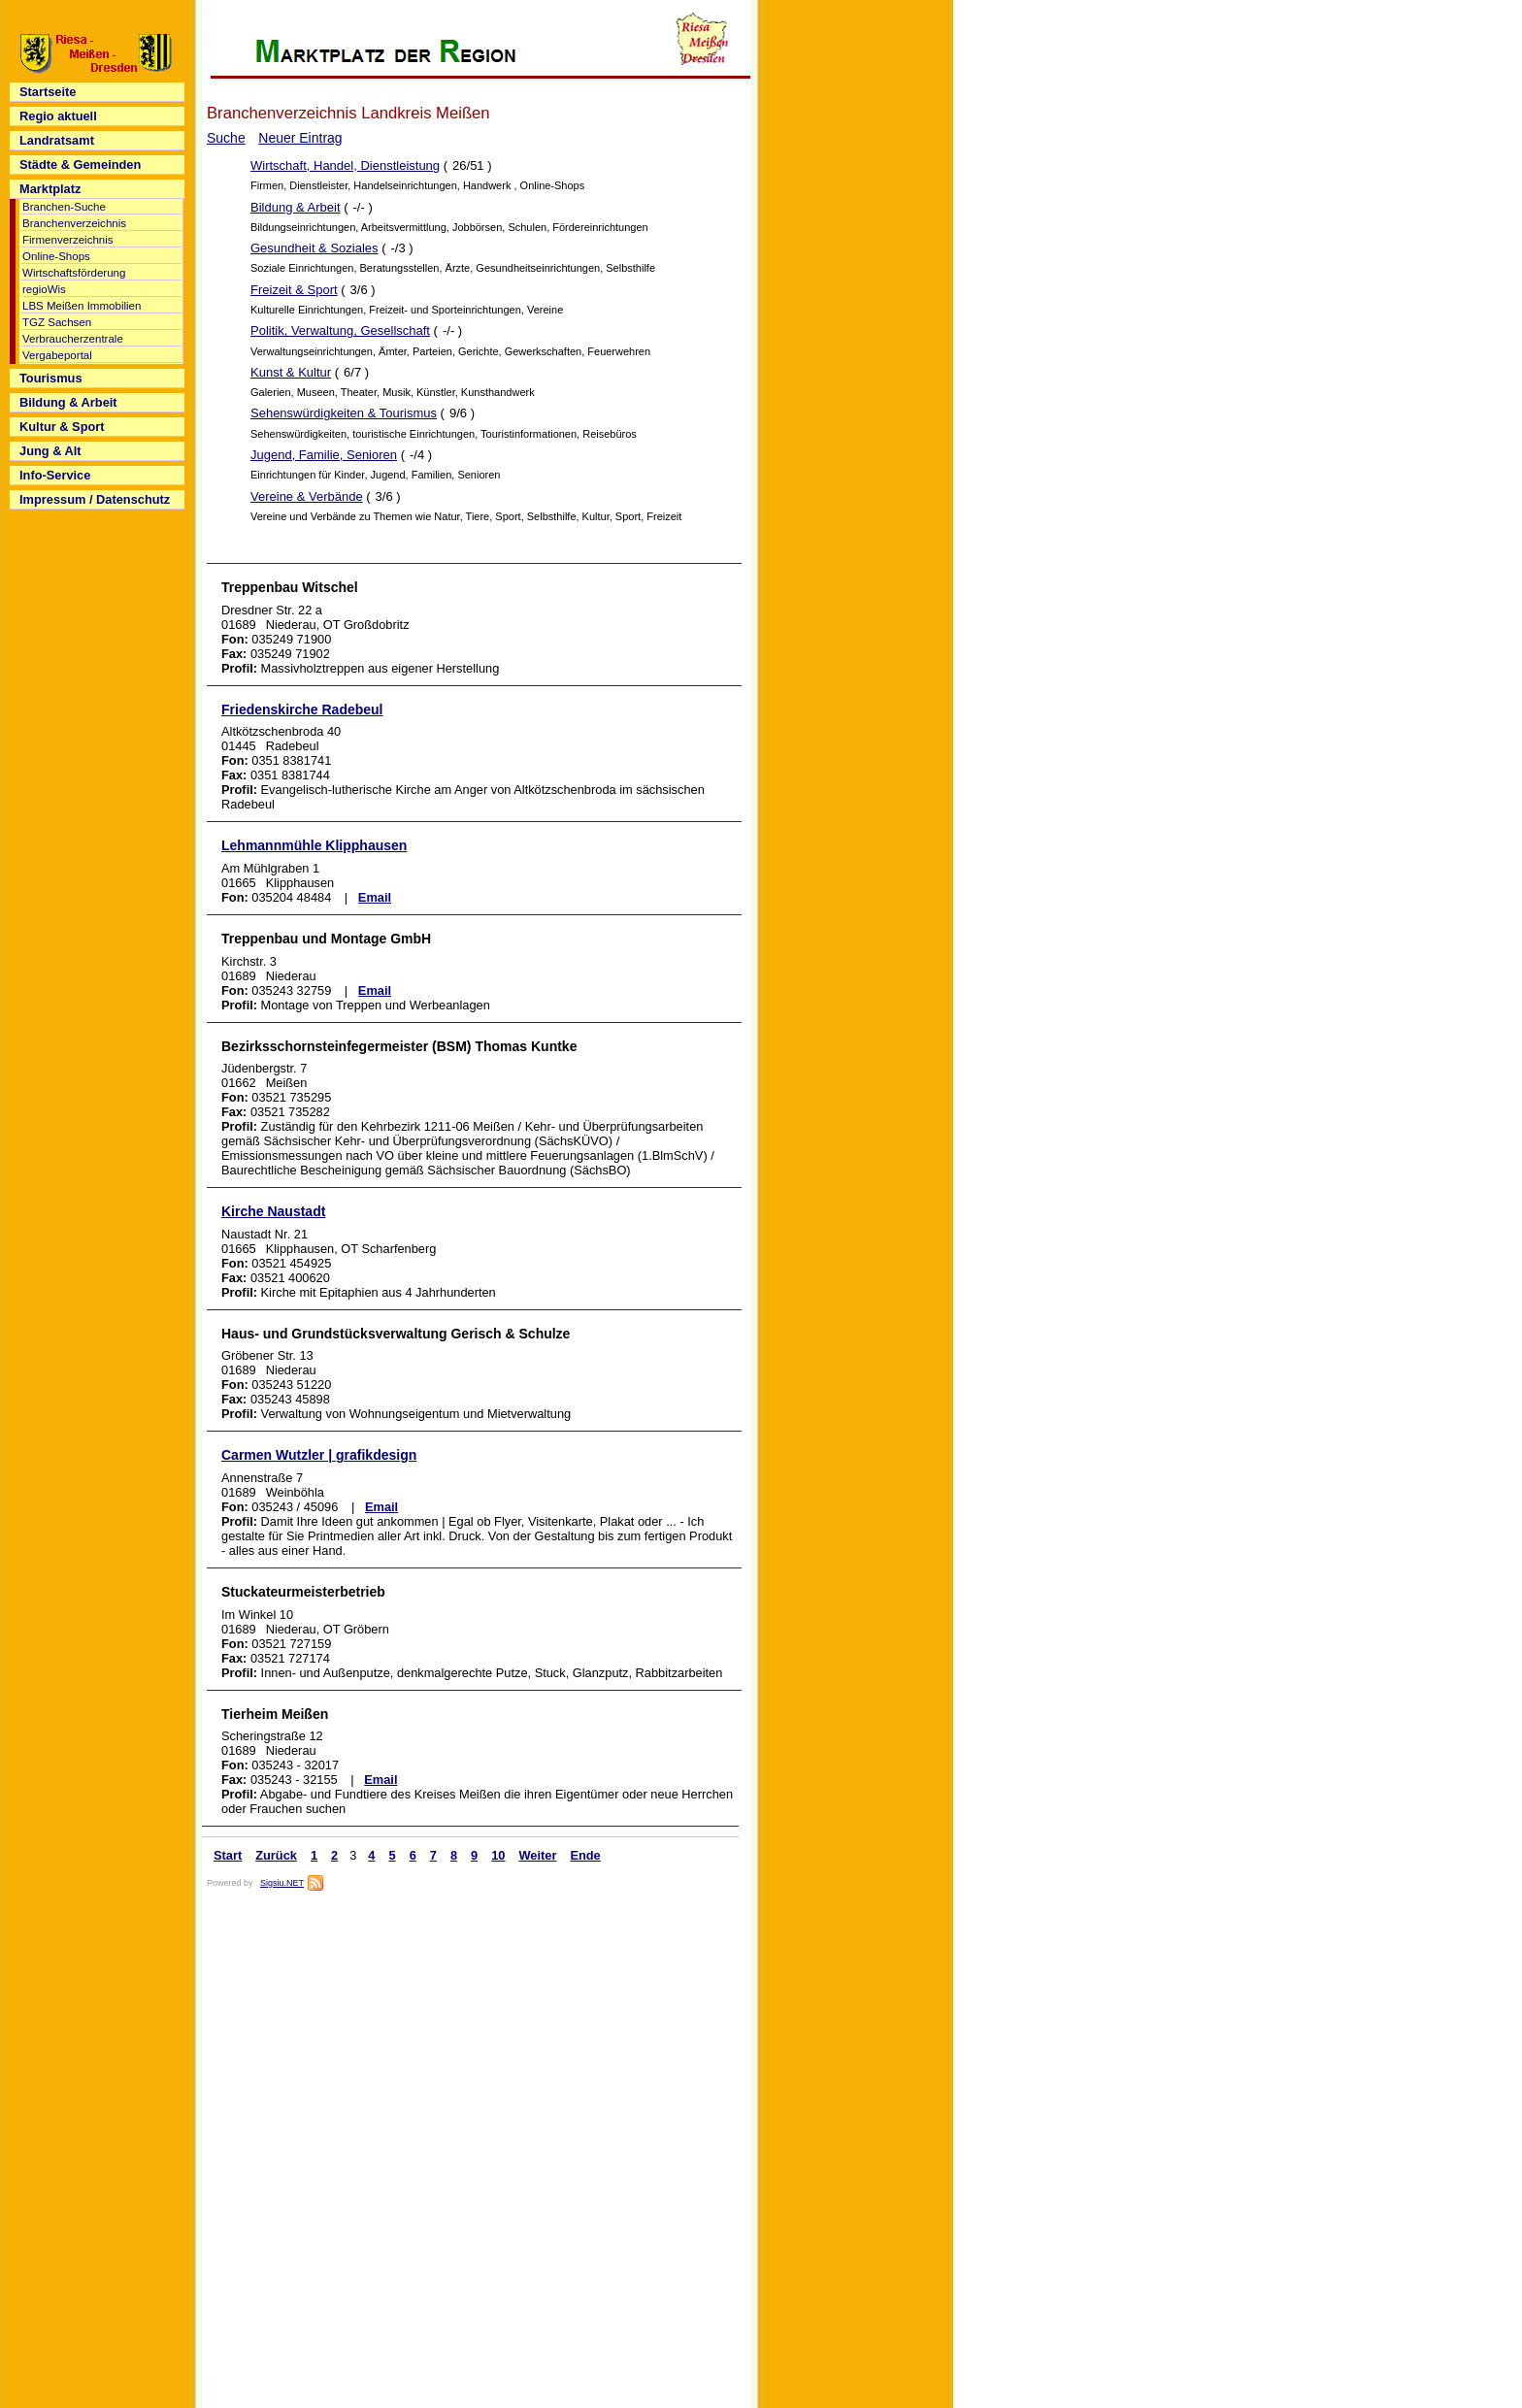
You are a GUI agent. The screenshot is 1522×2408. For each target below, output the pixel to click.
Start (228, 1855)
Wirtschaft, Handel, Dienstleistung (345, 165)
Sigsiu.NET (282, 1883)
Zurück (276, 1855)
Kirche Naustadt (273, 1211)
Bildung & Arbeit (295, 207)
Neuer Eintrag (300, 138)
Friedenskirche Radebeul (302, 709)
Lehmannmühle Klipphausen (314, 845)
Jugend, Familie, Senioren (323, 454)
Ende (585, 1855)
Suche (226, 138)
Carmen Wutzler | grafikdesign (318, 1455)
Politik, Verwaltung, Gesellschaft (340, 330)
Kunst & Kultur (290, 372)
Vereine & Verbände (306, 496)
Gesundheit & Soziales (314, 248)
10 (498, 1855)
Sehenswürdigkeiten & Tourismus (343, 413)
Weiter (537, 1855)
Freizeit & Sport (294, 289)
